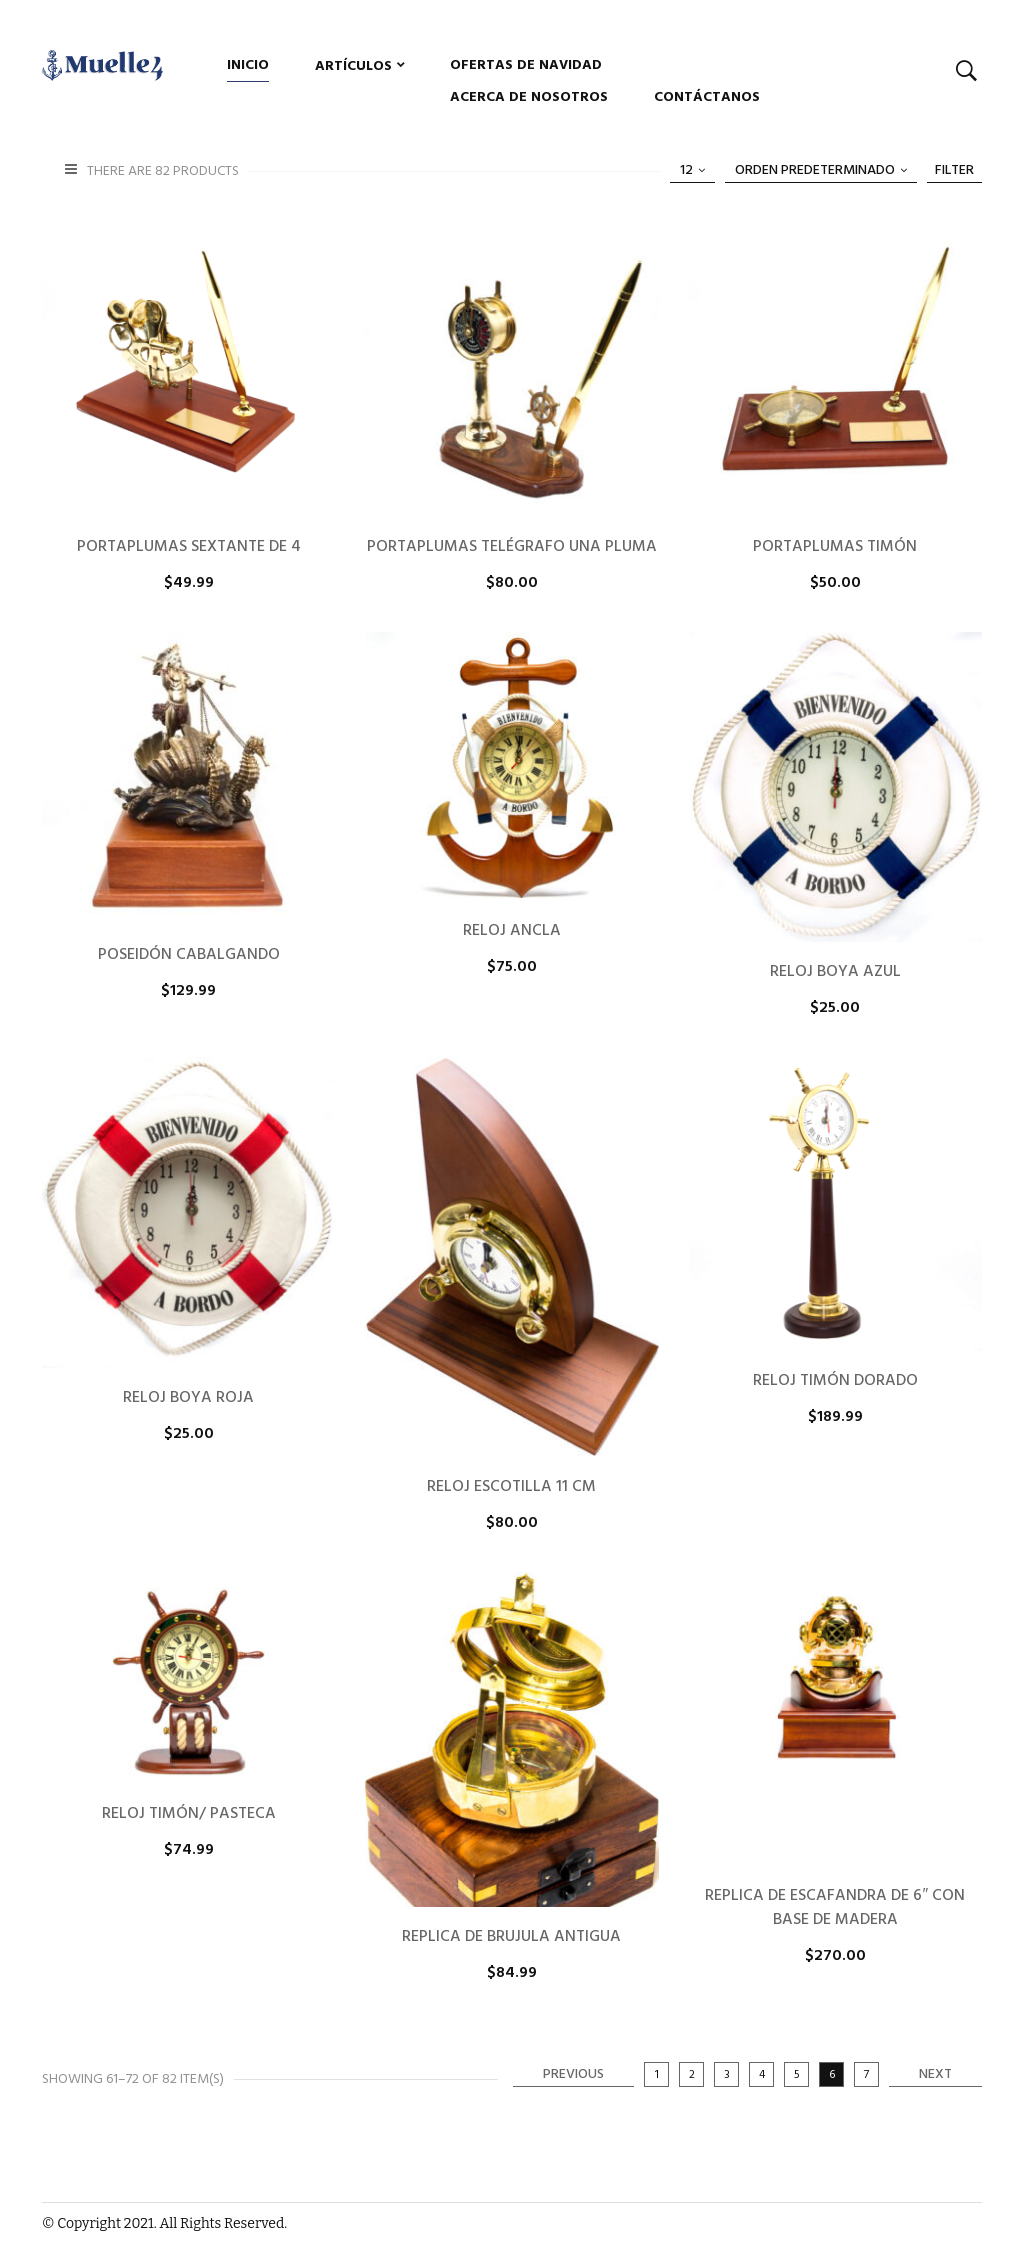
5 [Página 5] (797, 2075)
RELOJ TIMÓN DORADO (835, 1381)
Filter (954, 170)
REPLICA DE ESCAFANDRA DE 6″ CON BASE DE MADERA (835, 1908)
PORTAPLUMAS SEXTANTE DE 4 (189, 547)
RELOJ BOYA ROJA (188, 1398)
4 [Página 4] (762, 2075)
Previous (573, 2074)
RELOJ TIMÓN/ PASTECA (189, 1814)
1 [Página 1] (657, 2075)
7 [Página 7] (866, 2075)
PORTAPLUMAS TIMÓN (835, 547)
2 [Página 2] (692, 2075)
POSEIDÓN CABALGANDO (189, 955)
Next (935, 2074)
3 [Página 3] (727, 2075)
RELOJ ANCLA (512, 931)
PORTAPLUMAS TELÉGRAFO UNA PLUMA (512, 547)
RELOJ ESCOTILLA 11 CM (511, 1487)
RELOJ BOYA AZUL (835, 972)
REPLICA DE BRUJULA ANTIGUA (511, 1937)
